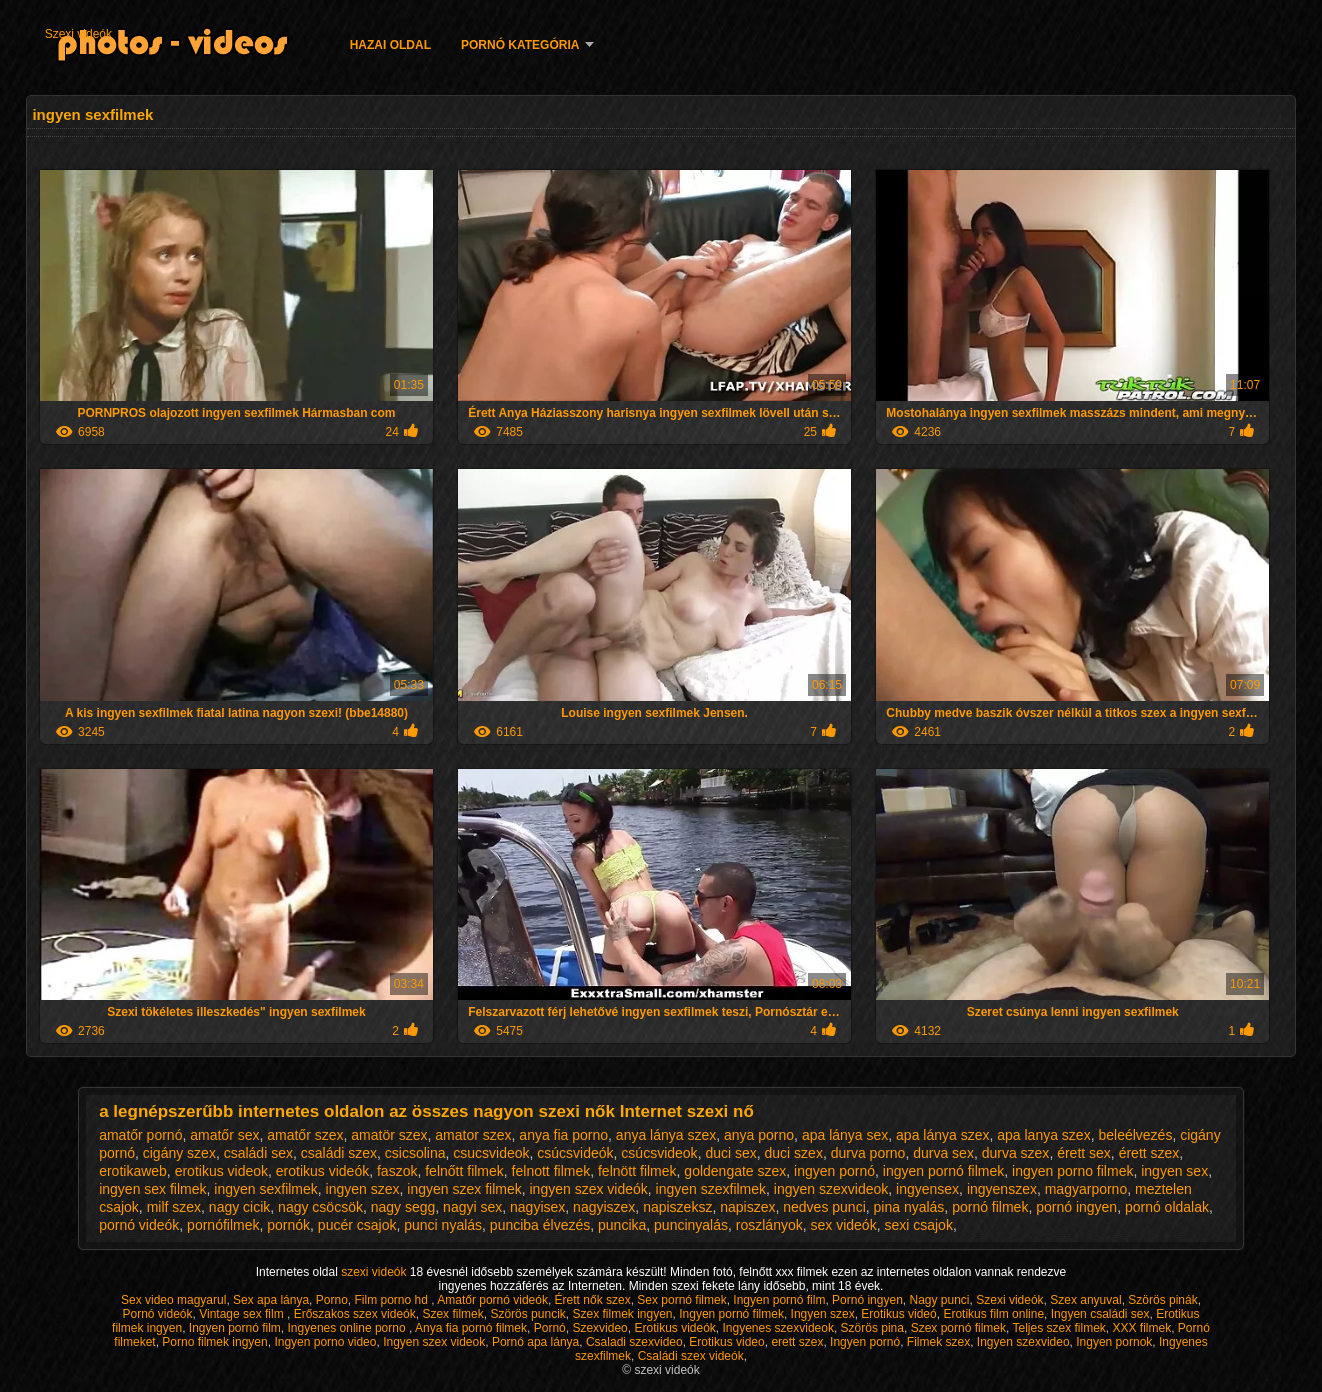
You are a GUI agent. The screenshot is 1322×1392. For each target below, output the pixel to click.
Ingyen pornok (1114, 1342)
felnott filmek (551, 1171)
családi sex (258, 1153)
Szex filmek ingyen (622, 1314)
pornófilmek (223, 1225)
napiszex (747, 1207)
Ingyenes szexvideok (778, 1328)
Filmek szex (938, 1342)
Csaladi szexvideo (634, 1342)
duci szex (794, 1153)
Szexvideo (599, 1328)
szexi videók (375, 1272)
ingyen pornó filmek (943, 1171)
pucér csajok (357, 1225)
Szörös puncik (527, 1314)
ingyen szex (363, 1189)
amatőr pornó (140, 1135)
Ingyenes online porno (348, 1328)
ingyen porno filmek (1072, 1171)
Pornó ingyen (867, 1300)
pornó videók (139, 1225)
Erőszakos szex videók (355, 1314)
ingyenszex (1002, 1189)
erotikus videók (322, 1171)
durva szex (1016, 1153)
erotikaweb (133, 1171)
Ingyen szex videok (434, 1342)
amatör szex (389, 1135)
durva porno (868, 1153)
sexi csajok (918, 1225)
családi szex (339, 1153)
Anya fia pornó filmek (471, 1328)
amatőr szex (305, 1135)
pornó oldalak (1167, 1207)
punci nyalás (443, 1225)
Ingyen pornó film (779, 1300)
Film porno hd (392, 1300)
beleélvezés (1135, 1135)
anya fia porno (563, 1135)
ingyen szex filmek (464, 1189)
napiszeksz (677, 1207)
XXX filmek (1142, 1328)
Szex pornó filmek (958, 1328)
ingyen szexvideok (831, 1189)
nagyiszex (604, 1207)
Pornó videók (157, 1314)
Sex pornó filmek (681, 1300)
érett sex (1084, 1153)
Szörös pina (872, 1328)
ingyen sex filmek (152, 1189)
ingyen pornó (834, 1171)
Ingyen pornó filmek (731, 1314)
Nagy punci (939, 1300)
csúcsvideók (575, 1153)
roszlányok (769, 1225)
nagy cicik (239, 1207)
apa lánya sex (845, 1135)
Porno (332, 1300)
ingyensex (927, 1189)
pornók (288, 1225)
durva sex (943, 1153)
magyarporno (1086, 1189)
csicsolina (415, 1153)
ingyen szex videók (589, 1189)
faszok (397, 1171)
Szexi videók (78, 34)
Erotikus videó (898, 1314)
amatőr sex (224, 1135)
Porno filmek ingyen (214, 1342)
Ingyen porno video (325, 1342)
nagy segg (403, 1207)
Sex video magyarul (173, 1300)
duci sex (730, 1153)
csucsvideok (491, 1153)
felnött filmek (637, 1171)
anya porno (759, 1135)
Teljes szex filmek (1058, 1328)
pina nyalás (909, 1207)
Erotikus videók (674, 1328)
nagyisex (537, 1207)
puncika (622, 1225)
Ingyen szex (823, 1314)
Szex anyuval (1085, 1300)
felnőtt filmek (464, 1171)
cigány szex (179, 1153)
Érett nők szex (593, 1300)
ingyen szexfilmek (711, 1189)
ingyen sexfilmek (266, 1189)
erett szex (797, 1342)
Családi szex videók (691, 1356)
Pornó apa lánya (535, 1342)
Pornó (550, 1328)
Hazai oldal (390, 45)
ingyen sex (1174, 1171)
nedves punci (824, 1207)
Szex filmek (452, 1314)
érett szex (1149, 1153)
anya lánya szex (666, 1135)
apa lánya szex (942, 1135)
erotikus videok (221, 1171)
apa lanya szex (1043, 1135)
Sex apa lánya (271, 1300)
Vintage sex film (243, 1314)
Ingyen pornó (865, 1342)
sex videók (844, 1225)
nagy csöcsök (320, 1207)
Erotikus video (726, 1342)
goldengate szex (735, 1171)
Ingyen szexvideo (1023, 1342)
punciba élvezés (540, 1225)
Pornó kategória (520, 45)
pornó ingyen (1076, 1207)
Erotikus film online (993, 1314)
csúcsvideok (659, 1153)
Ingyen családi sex (1100, 1314)
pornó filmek (990, 1207)
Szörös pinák (1162, 1300)
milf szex (174, 1207)
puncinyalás (691, 1225)
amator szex (473, 1135)
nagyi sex (472, 1207)
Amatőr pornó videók (492, 1300)
